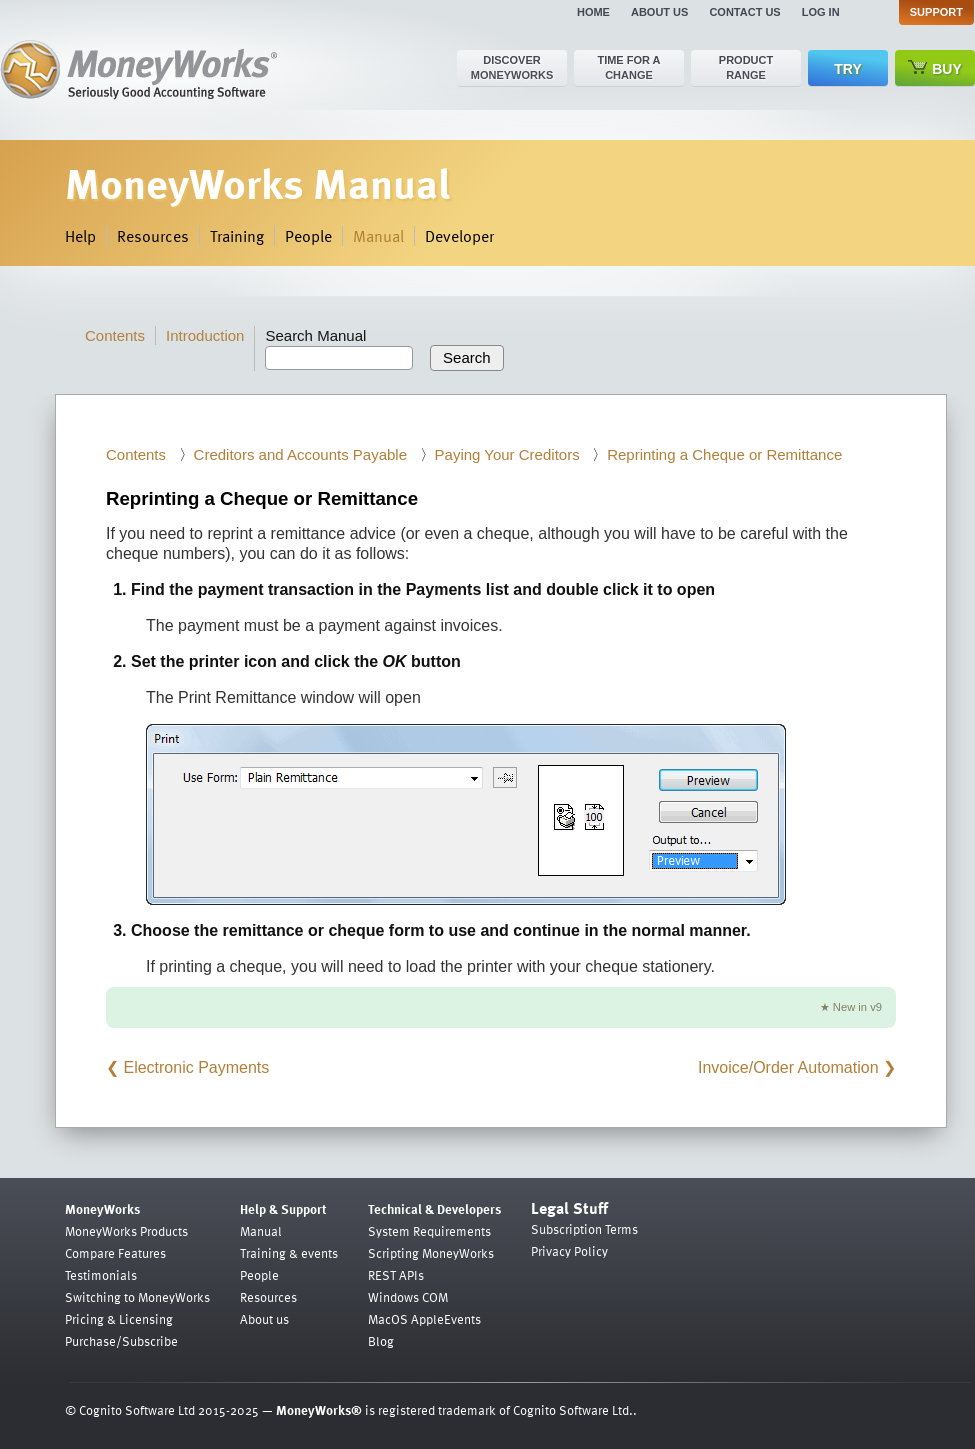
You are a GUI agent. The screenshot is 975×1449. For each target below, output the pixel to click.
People (308, 236)
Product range (746, 67)
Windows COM (408, 1297)
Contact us (744, 12)
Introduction (205, 335)
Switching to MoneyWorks (137, 1297)
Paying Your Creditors (507, 454)
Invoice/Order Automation (788, 1067)
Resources (153, 236)
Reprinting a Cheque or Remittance (724, 454)
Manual (378, 236)
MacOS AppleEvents (424, 1319)
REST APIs (396, 1275)
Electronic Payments (196, 1067)
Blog (381, 1341)
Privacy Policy (569, 1251)
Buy (935, 68)
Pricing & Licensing (119, 1319)
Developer (459, 236)
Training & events (289, 1253)
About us (659, 12)
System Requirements (429, 1231)
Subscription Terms (584, 1229)
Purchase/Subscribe (121, 1341)
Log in (821, 12)
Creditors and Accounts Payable (300, 454)
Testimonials (101, 1275)
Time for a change (628, 67)
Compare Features (115, 1253)
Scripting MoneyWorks (431, 1253)
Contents (115, 335)
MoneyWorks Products (126, 1231)
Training (237, 236)
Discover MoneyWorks (512, 67)
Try (847, 69)
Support (936, 12)
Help (80, 236)
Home (593, 12)
